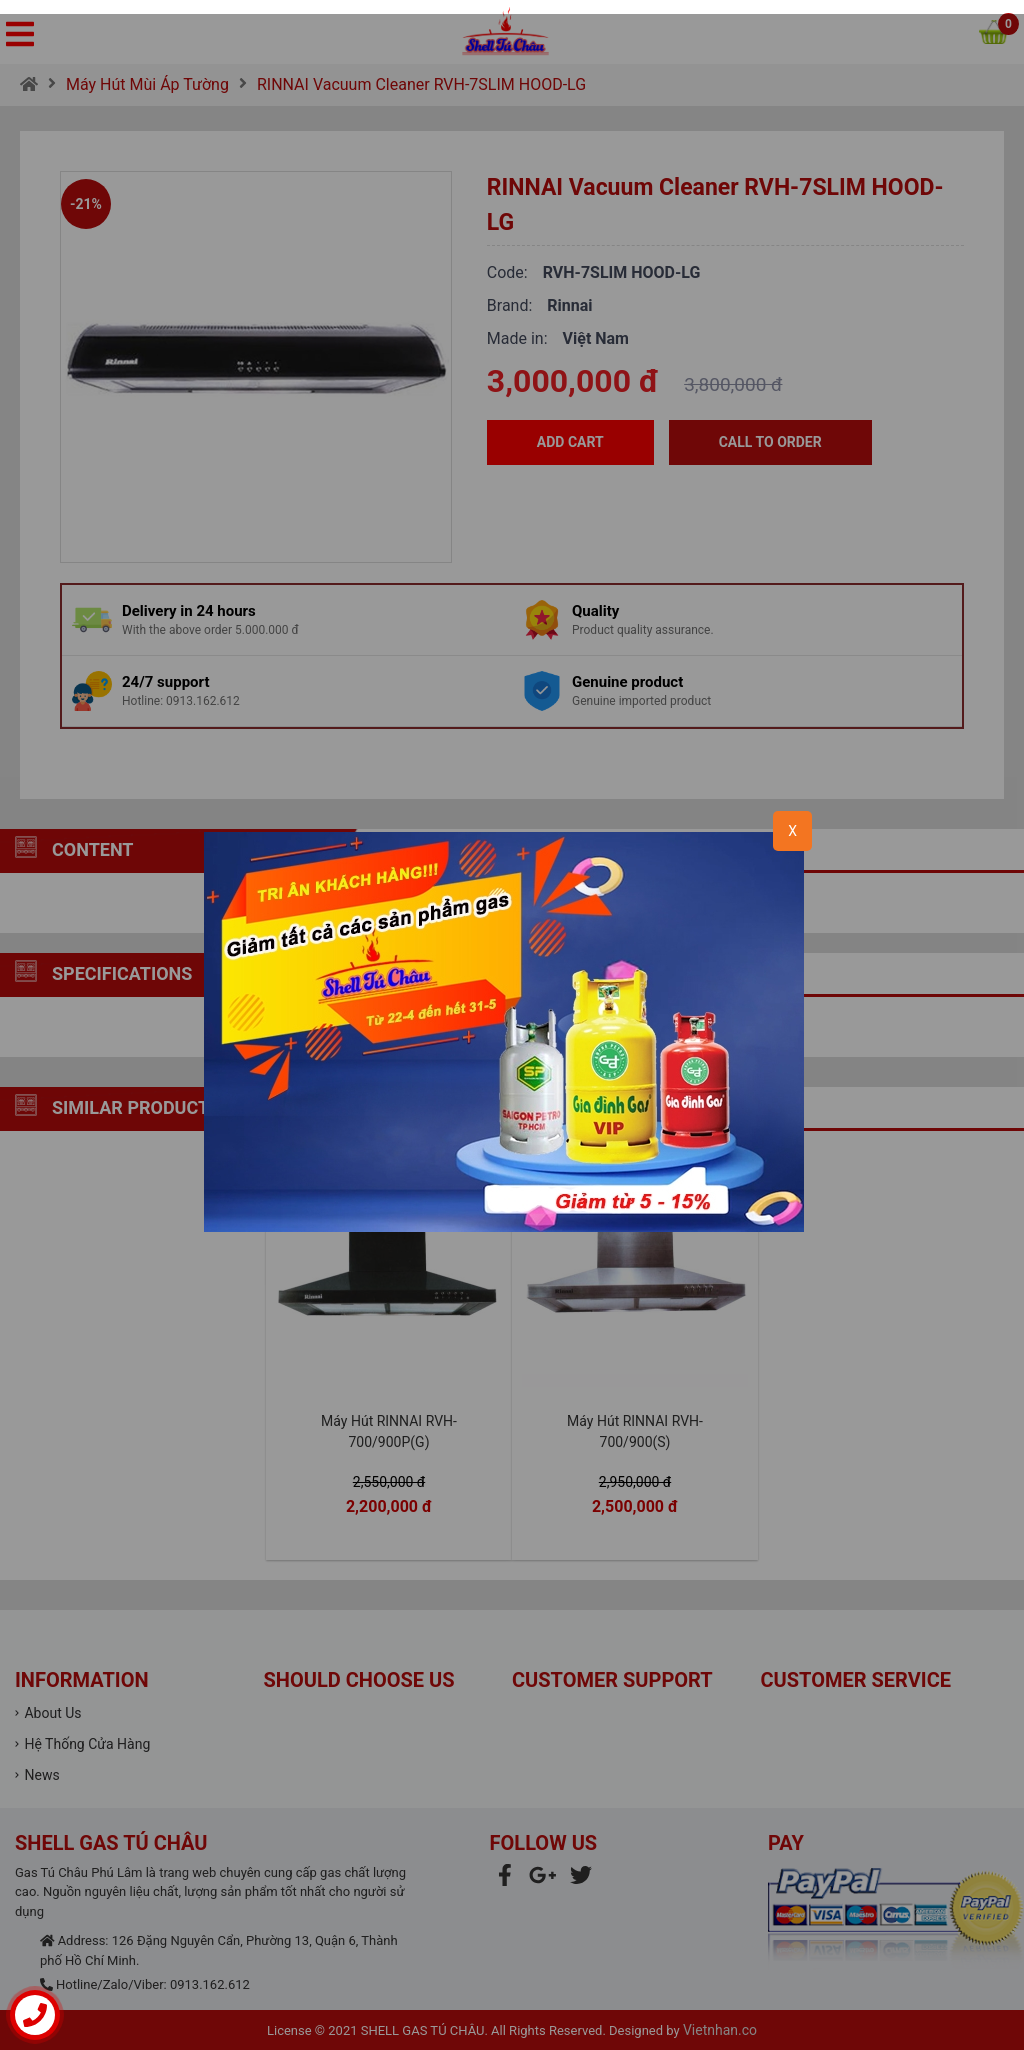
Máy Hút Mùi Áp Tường (147, 84)
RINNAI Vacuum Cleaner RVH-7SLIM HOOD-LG (421, 84)
